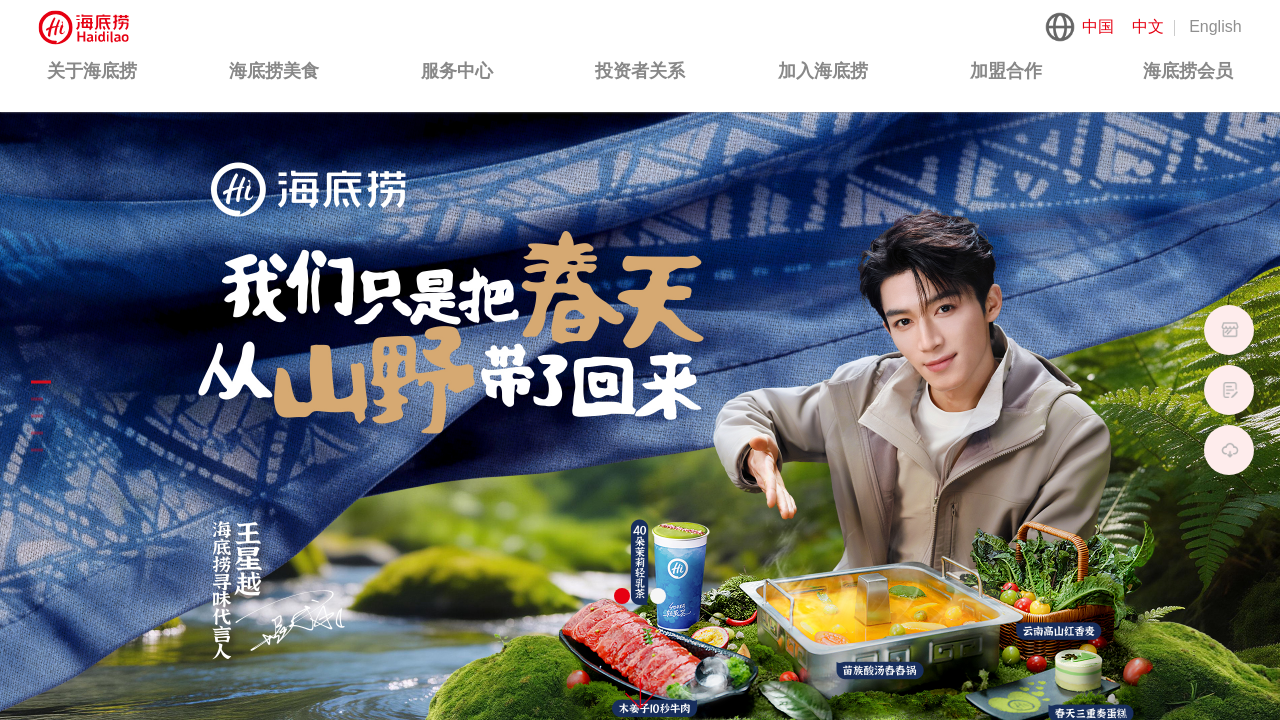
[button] (622, 596)
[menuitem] (91, 72)
